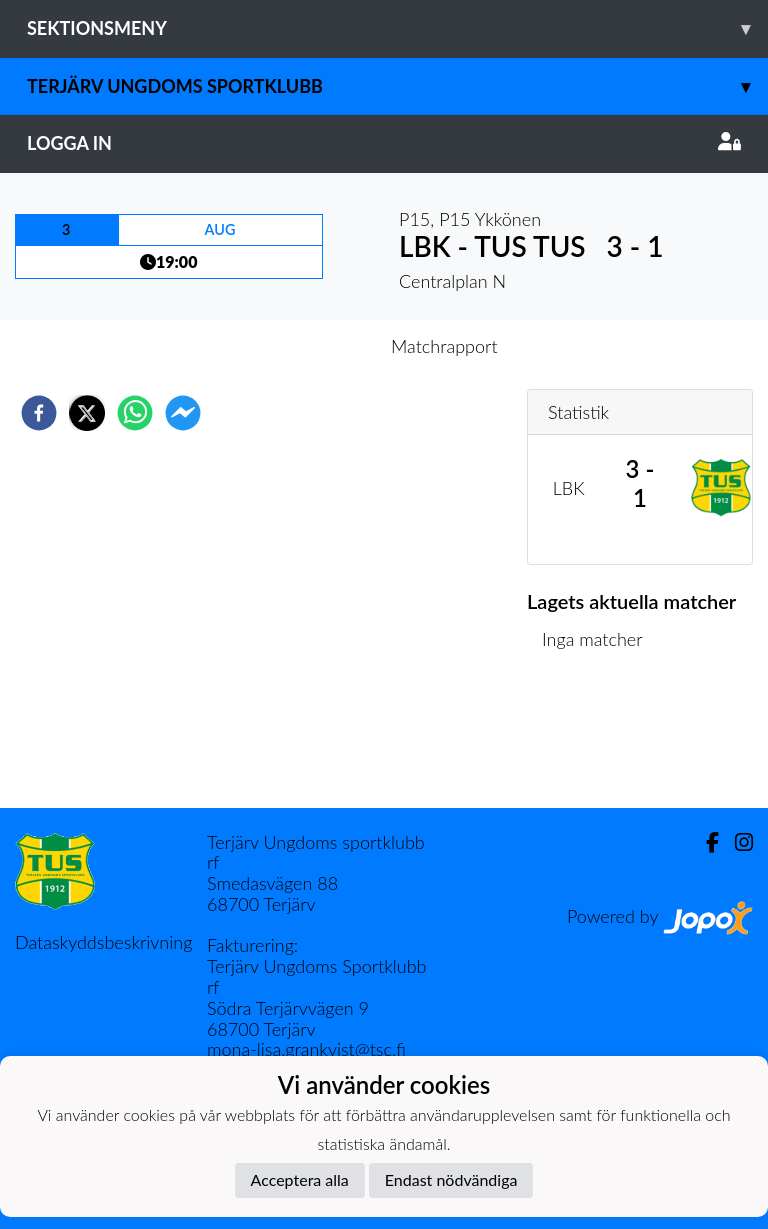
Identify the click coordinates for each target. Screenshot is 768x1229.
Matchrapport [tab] (444, 346)
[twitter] (87, 413)
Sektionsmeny (397, 28)
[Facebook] (704, 842)
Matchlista (591, 740)
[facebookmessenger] (183, 413)
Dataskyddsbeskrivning (103, 942)
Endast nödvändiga (451, 1179)
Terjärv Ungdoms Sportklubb (397, 86)
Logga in (384, 143)
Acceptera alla (300, 1179)
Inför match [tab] (314, 346)
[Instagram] (736, 842)
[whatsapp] (135, 413)
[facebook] (39, 413)
